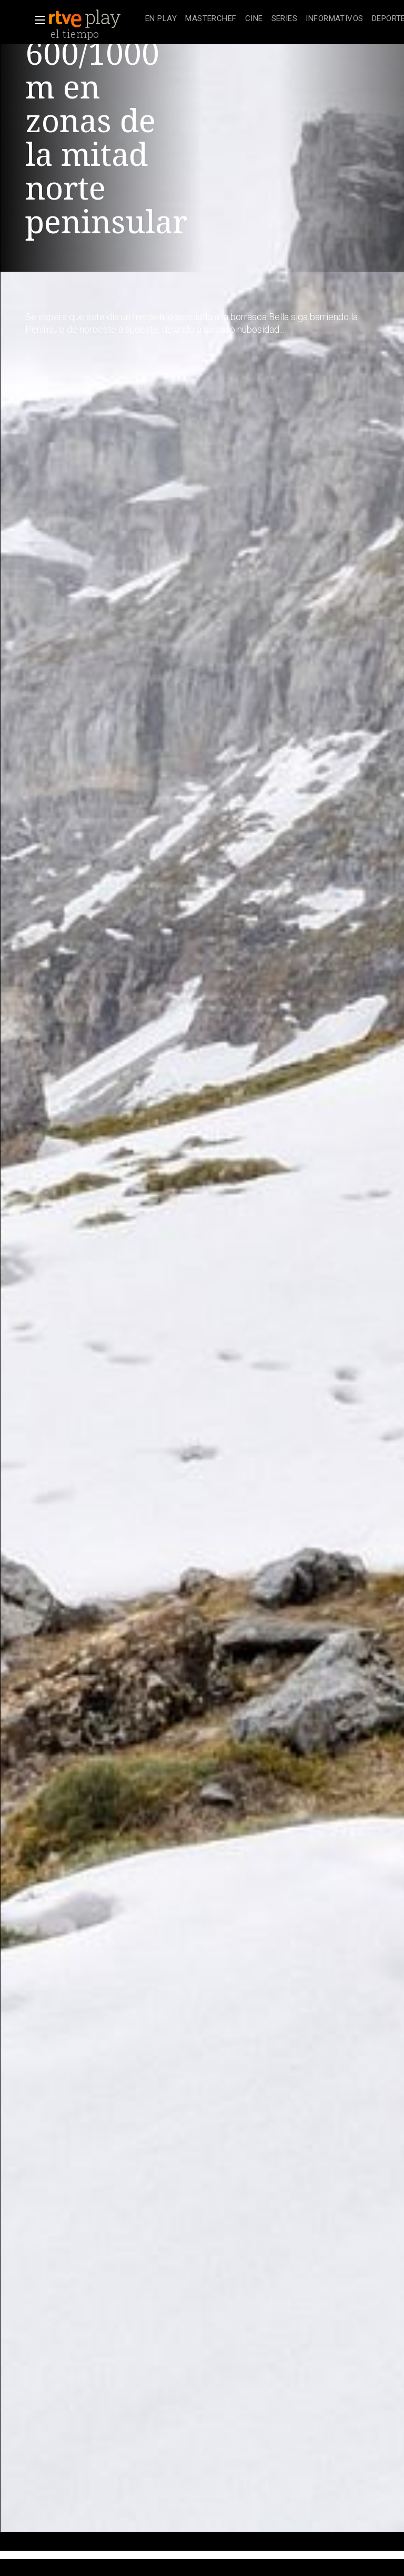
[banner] (94, 18)
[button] (36, 20)
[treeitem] (161, 19)
